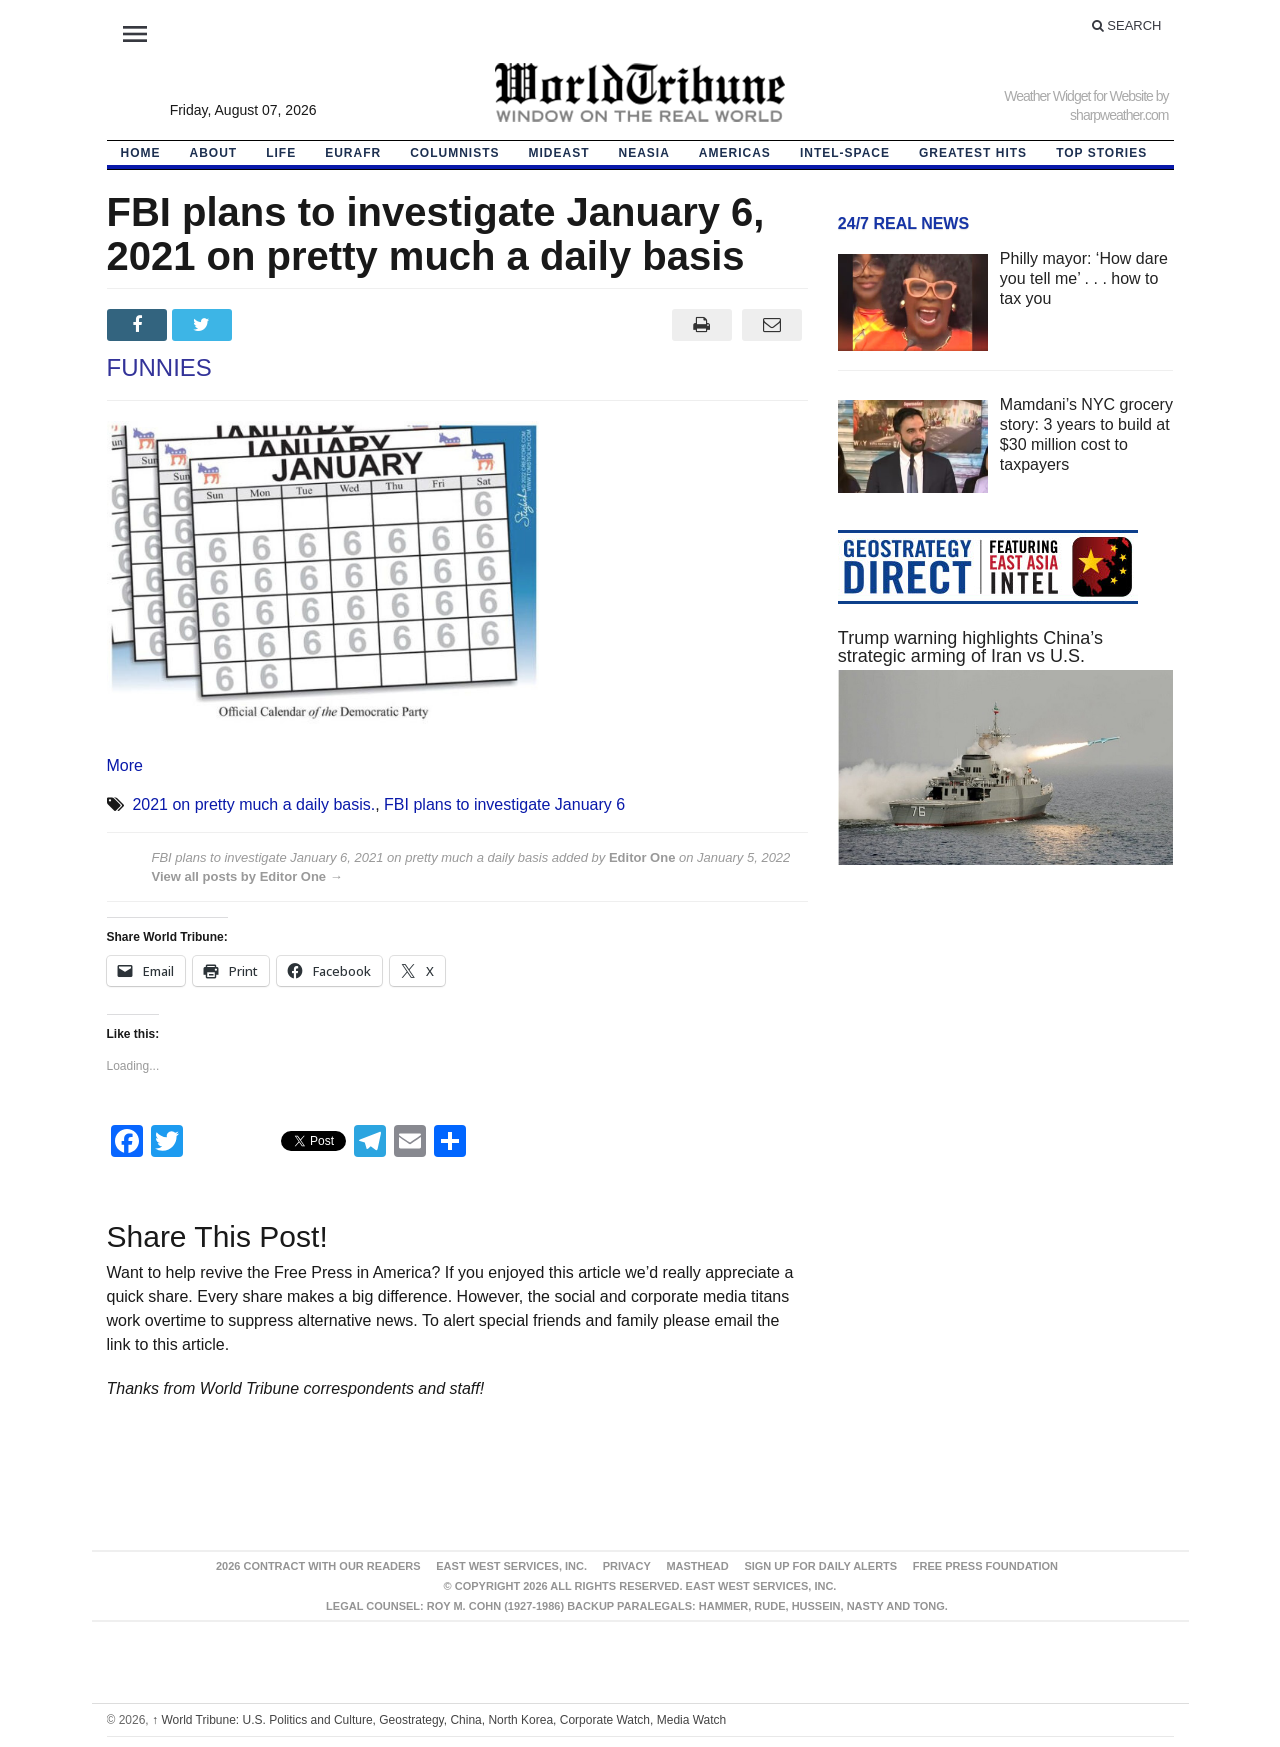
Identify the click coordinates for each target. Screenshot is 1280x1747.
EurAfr (353, 153)
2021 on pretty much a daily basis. (253, 804)
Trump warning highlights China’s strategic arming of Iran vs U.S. (970, 647)
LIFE (281, 153)
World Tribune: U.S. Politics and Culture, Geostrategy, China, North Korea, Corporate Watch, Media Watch (439, 1720)
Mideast (559, 153)
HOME (141, 153)
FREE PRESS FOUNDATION (985, 1566)
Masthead (697, 1566)
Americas (735, 153)
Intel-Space (845, 153)
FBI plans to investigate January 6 (504, 804)
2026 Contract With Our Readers (318, 1566)
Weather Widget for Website (1078, 96)
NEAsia (644, 153)
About (214, 153)
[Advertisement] (1006, 1070)
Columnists (454, 153)
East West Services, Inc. (511, 1566)
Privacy (627, 1566)
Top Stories (1101, 153)
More (125, 765)
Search (1127, 25)
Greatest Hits (973, 153)
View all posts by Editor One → (247, 876)
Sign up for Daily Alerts (820, 1566)
